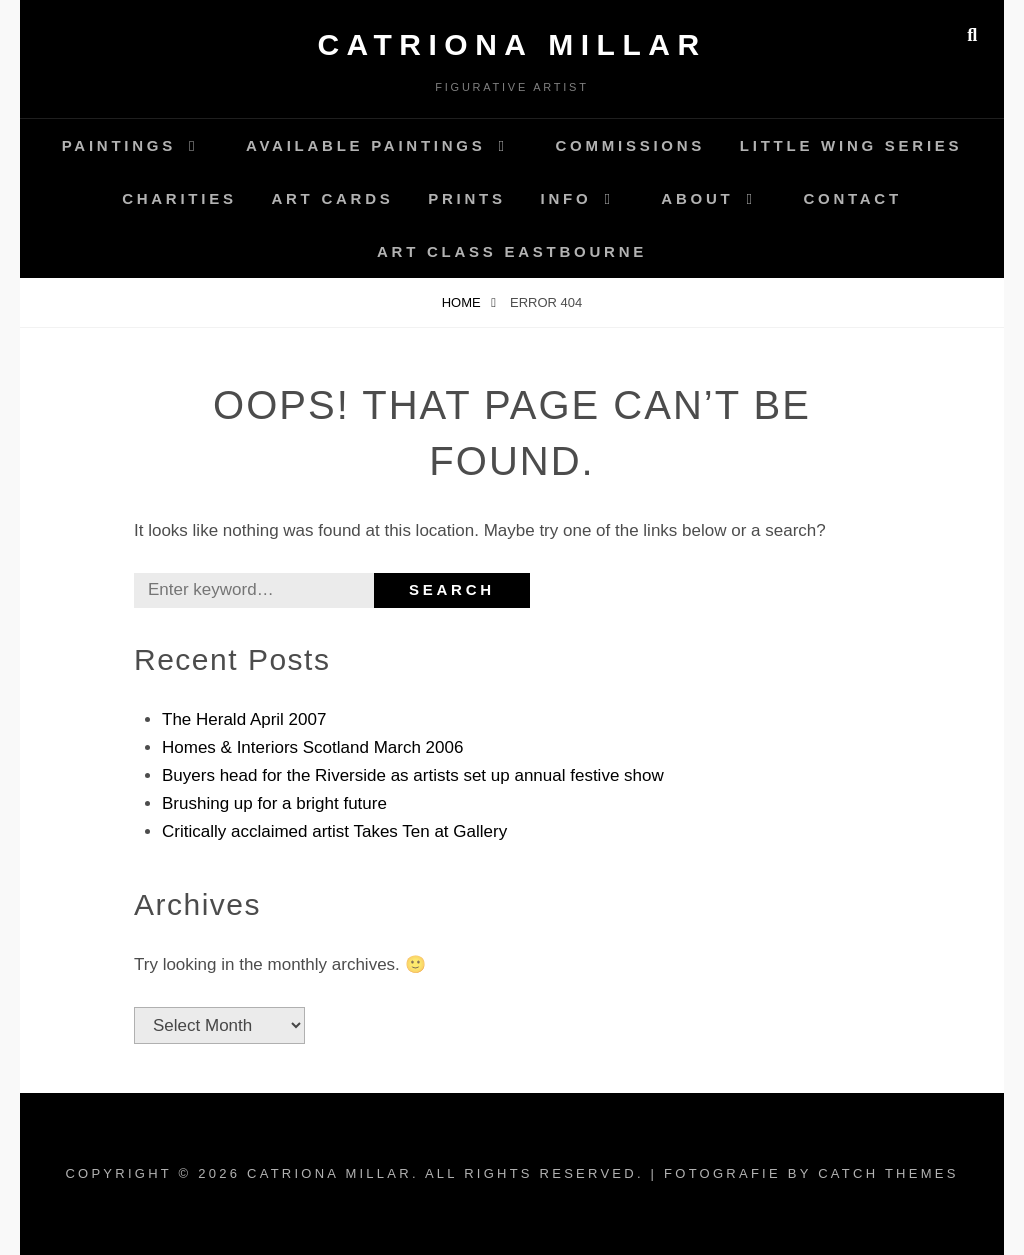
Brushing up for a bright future (274, 803)
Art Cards (332, 198)
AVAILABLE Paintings (366, 145)
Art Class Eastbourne (512, 251)
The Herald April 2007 (244, 719)
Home (463, 302)
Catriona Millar (511, 44)
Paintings (119, 145)
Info (566, 198)
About (697, 198)
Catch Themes (888, 1173)
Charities (179, 198)
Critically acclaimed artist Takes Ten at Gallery (334, 831)
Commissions (631, 145)
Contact (852, 198)
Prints (467, 198)
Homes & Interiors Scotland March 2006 (312, 747)
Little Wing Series (851, 145)
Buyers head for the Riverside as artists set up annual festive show (413, 775)
